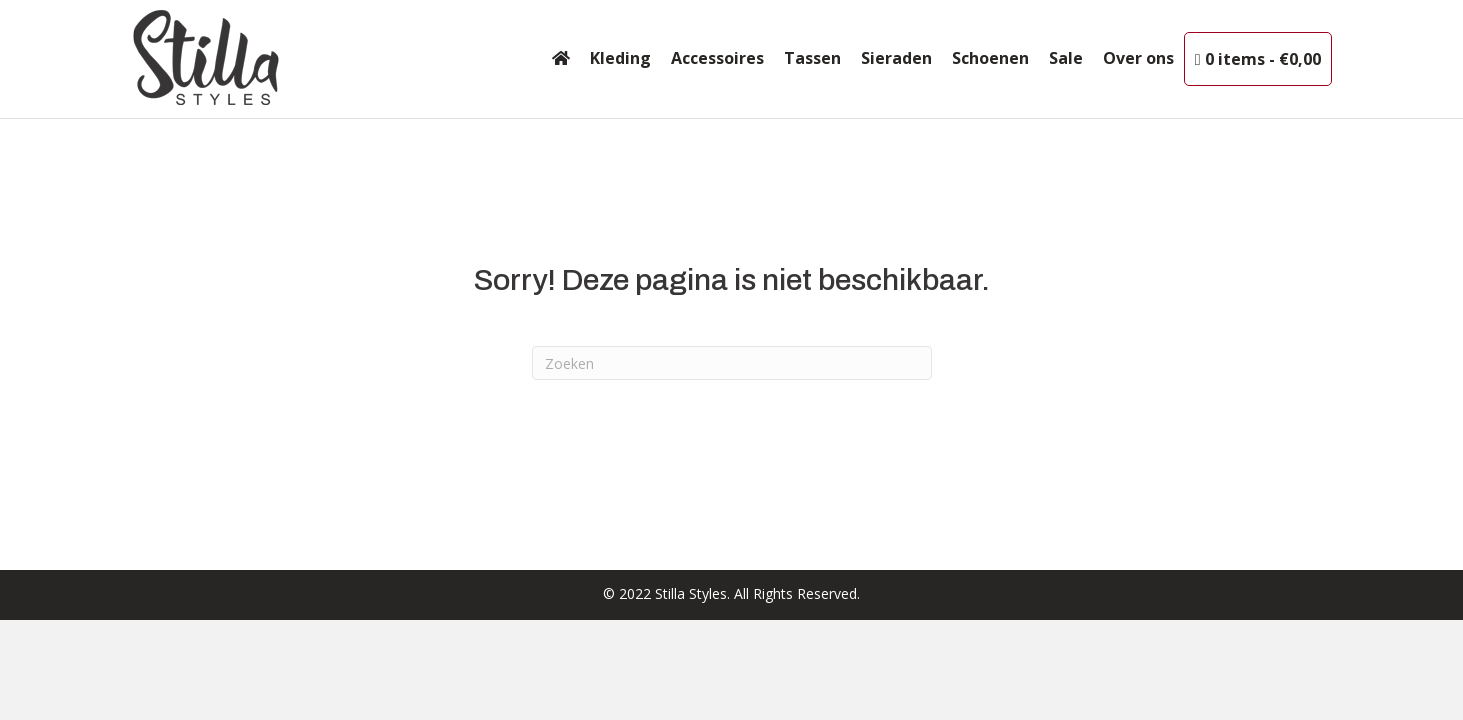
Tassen (812, 58)
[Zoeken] (732, 363)
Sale (1066, 58)
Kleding (620, 58)
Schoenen (990, 58)
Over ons (1138, 58)
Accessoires (717, 58)
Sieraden (896, 58)
